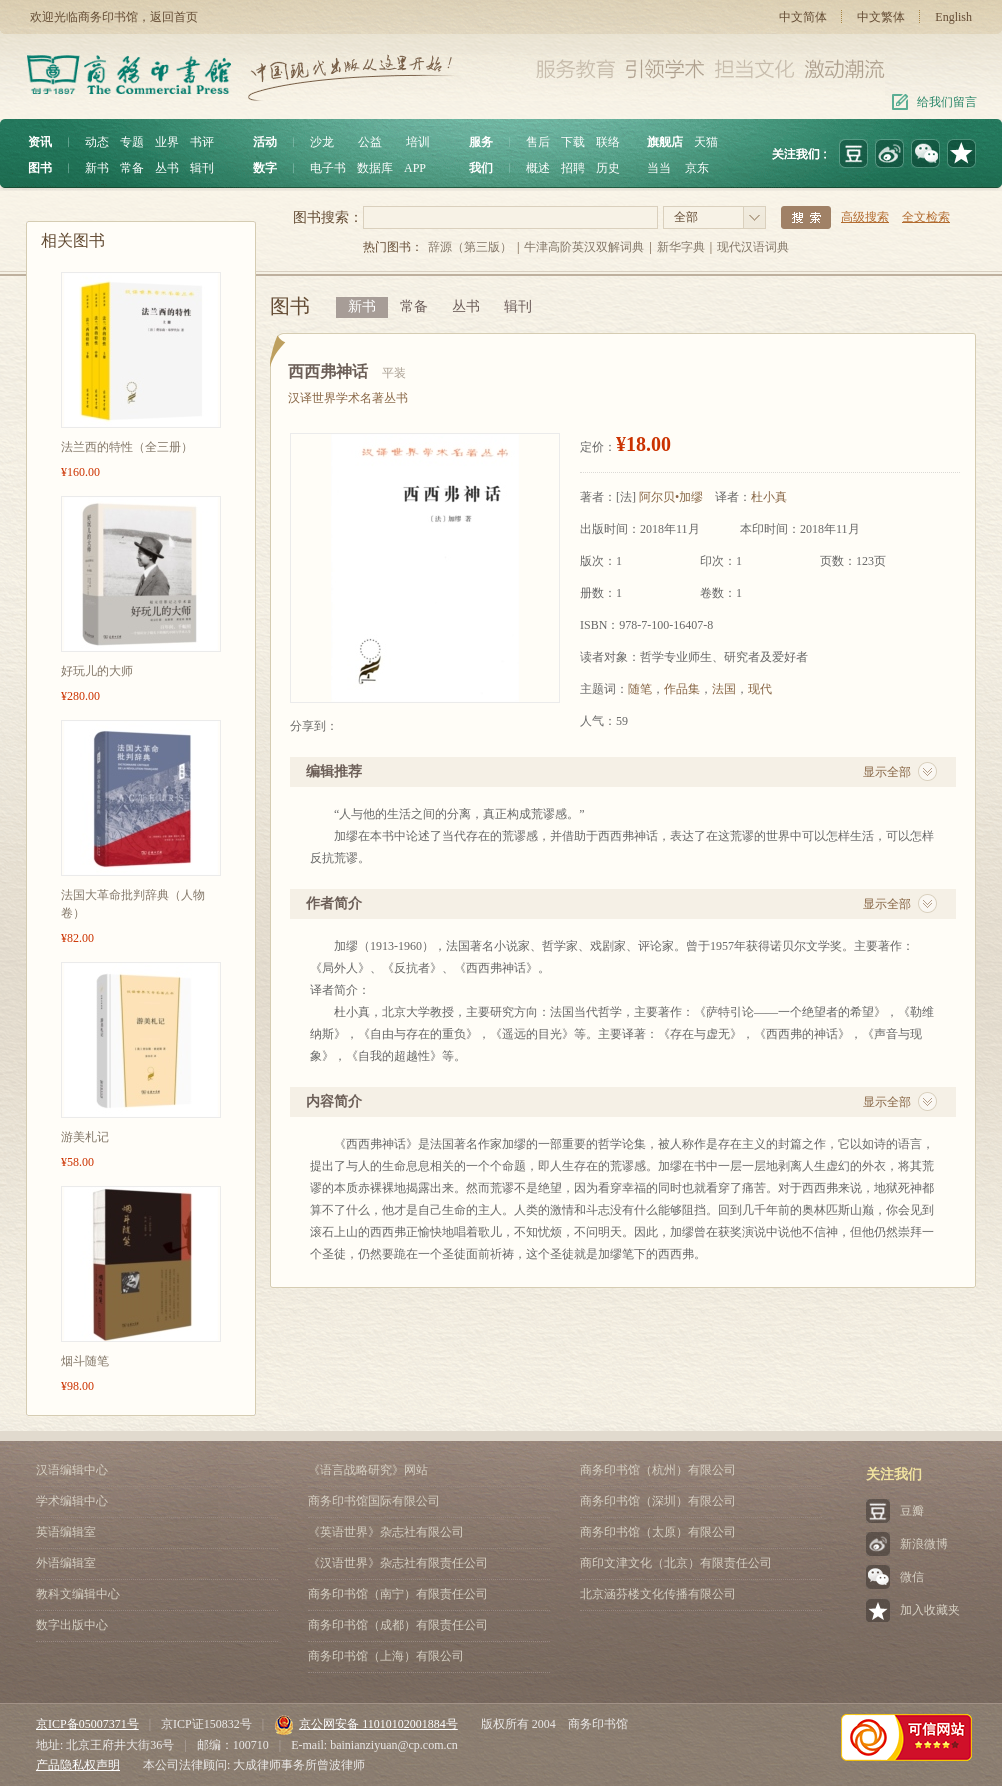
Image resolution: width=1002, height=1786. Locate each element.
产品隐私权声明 (78, 1765)
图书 (40, 168)
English (953, 17)
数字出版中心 (72, 1625)
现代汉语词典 (753, 247)
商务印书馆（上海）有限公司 (386, 1656)
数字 (265, 168)
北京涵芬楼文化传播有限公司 (658, 1594)
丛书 (167, 168)
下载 (573, 142)
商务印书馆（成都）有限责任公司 (398, 1625)
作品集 (682, 689)
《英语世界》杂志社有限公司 (386, 1532)
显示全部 (887, 772)
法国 (724, 689)
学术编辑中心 (72, 1501)
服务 (481, 142)
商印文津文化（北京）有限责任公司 (676, 1563)
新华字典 (681, 247)
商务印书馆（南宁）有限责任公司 (398, 1594)
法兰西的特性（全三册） (127, 447)
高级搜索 (865, 217)
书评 (202, 142)
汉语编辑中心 (72, 1470)
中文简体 (803, 17)
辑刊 (202, 168)
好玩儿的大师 (97, 671)
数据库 (375, 168)
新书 (97, 168)
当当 (659, 168)
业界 (167, 142)
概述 (538, 168)
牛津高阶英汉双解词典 (584, 247)
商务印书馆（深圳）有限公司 (658, 1501)
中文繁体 (881, 17)
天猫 (706, 142)
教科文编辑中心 (78, 1594)
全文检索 (926, 217)
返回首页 (174, 17)
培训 (418, 142)
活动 (265, 142)
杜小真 (769, 497)
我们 (481, 168)
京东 (697, 168)
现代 (760, 689)
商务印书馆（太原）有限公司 (658, 1532)
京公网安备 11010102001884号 (366, 1724)
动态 (97, 142)
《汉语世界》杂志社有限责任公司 (398, 1563)
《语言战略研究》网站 (368, 1470)
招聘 (573, 168)
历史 (608, 168)
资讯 (40, 142)
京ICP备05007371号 (87, 1724)
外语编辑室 (66, 1563)
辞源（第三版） (470, 247)
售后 (538, 142)
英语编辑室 (66, 1532)
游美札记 (85, 1137)
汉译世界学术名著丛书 (348, 398)
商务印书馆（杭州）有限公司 (658, 1470)
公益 (370, 142)
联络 (608, 142)
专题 (132, 142)
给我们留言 (947, 102)
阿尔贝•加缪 (671, 497)
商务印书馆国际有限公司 (374, 1501)
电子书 (328, 168)
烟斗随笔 (85, 1361)
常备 (132, 168)
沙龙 (322, 142)
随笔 (640, 689)
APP (415, 168)
